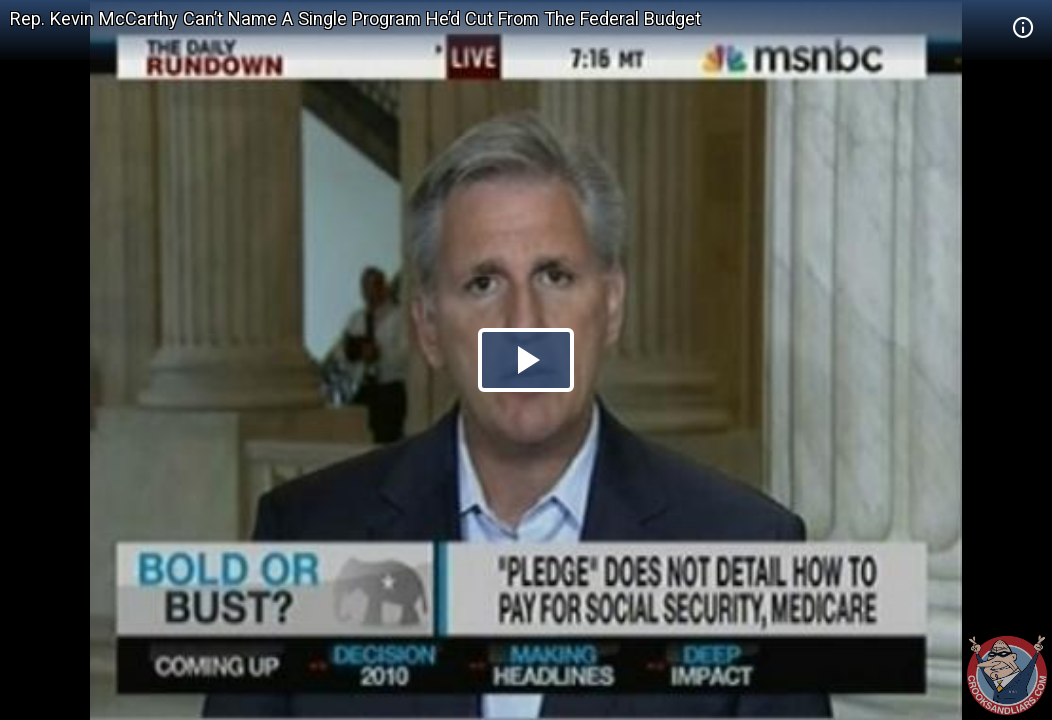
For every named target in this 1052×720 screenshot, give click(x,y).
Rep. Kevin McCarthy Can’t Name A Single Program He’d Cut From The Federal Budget (355, 18)
